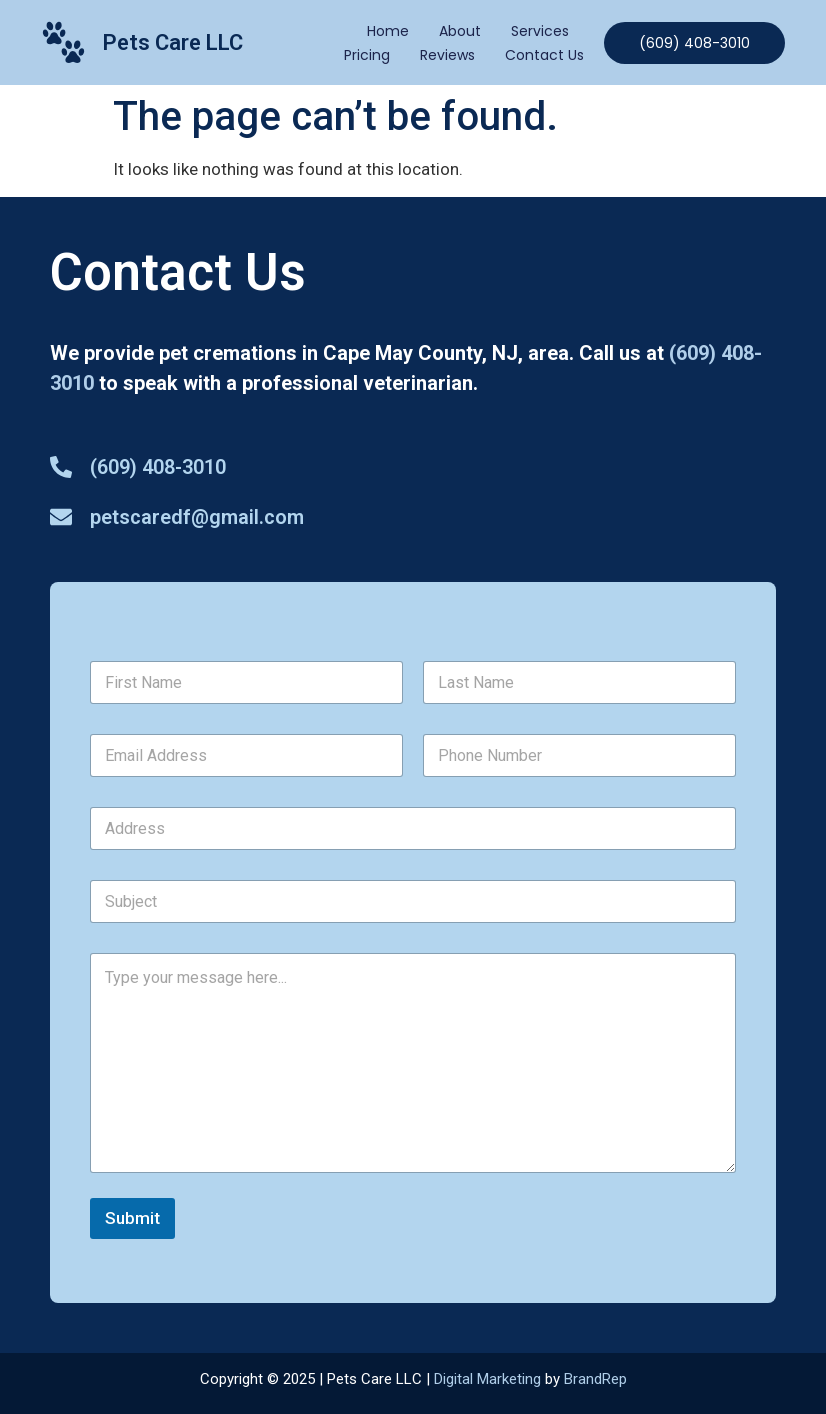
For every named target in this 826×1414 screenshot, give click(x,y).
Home (388, 31)
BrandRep (595, 1379)
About (460, 31)
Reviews (447, 55)
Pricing (367, 55)
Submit (132, 1218)
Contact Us (544, 55)
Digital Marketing (487, 1379)
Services (540, 31)
